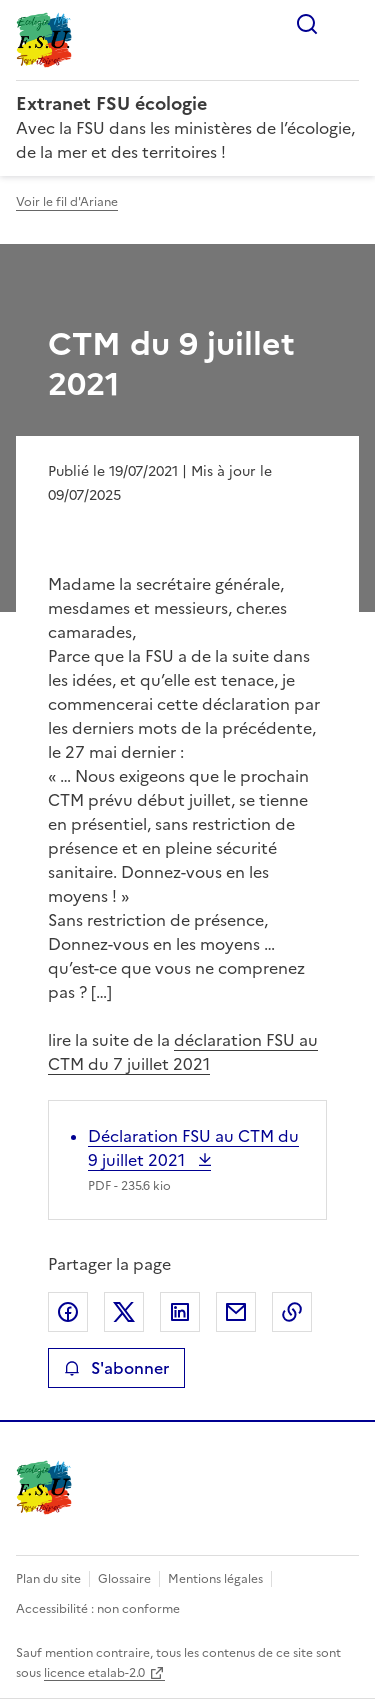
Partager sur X (124, 1312)
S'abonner (116, 1368)
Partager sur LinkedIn (180, 1312)
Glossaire (124, 1579)
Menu (347, 24)
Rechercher (307, 24)
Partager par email (236, 1312)
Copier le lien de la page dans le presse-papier (292, 1312)
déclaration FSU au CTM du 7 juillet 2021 (183, 1052)
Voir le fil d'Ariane (67, 202)
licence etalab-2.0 (94, 1673)
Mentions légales (215, 1579)
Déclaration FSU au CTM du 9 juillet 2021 (193, 1148)
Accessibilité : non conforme (98, 1609)
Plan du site (48, 1579)
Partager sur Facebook (68, 1312)
